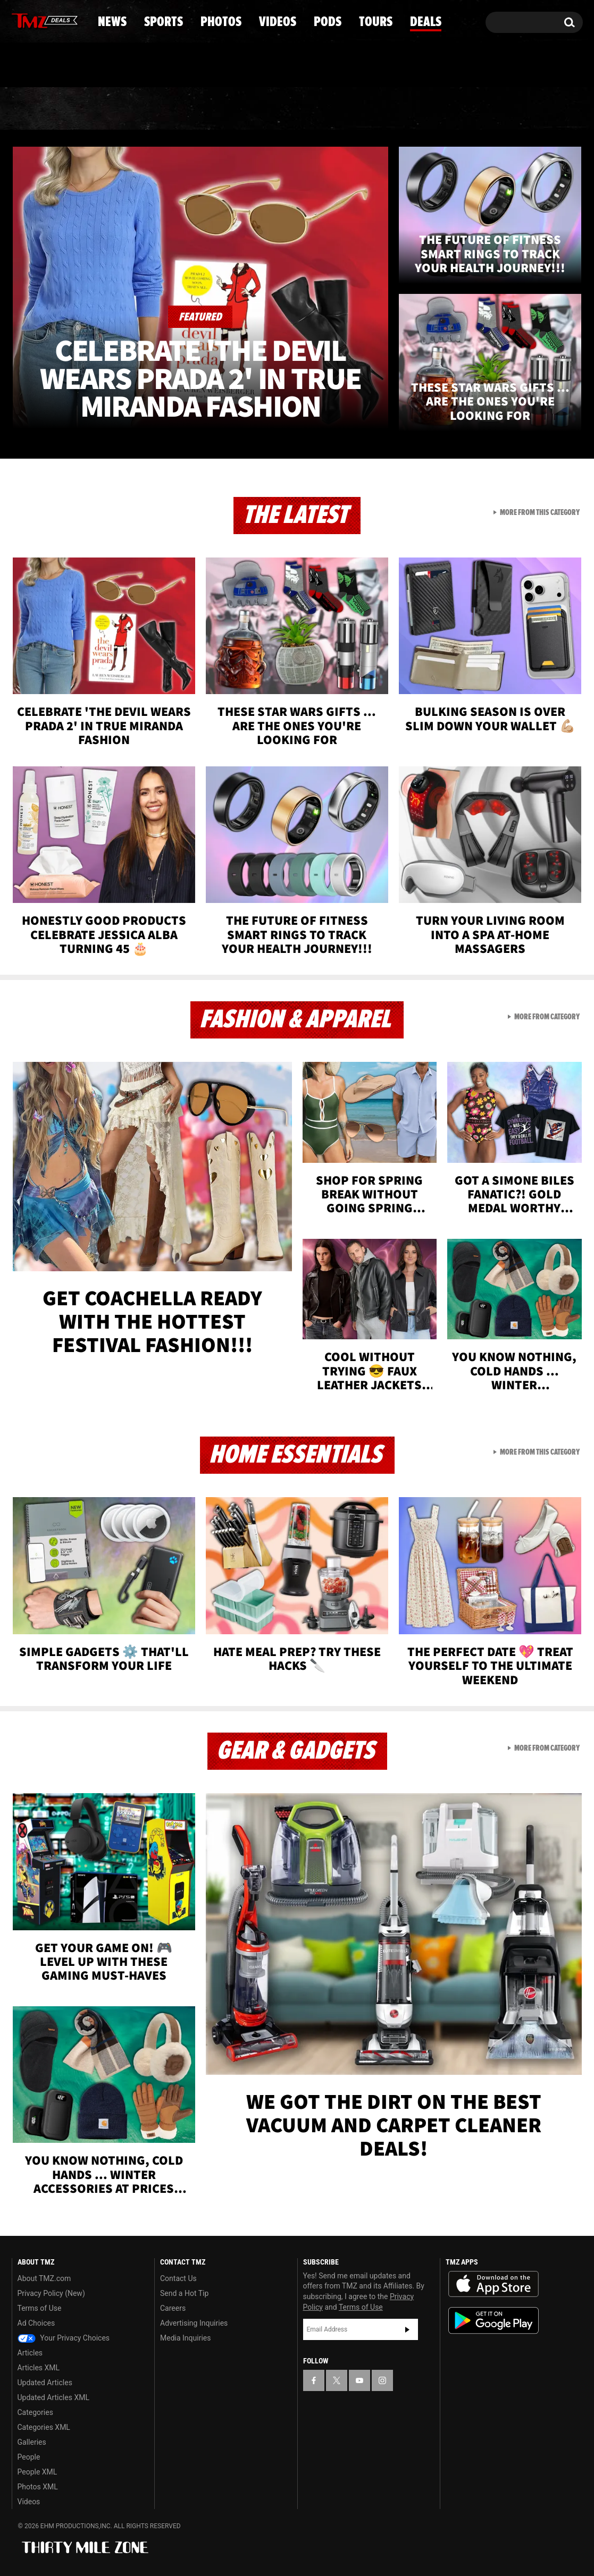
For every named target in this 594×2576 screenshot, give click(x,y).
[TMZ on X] (36, 20)
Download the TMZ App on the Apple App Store (493, 2284)
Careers (173, 2308)
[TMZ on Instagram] (75, 20)
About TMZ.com (44, 2278)
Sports (119, 109)
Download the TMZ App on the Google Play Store (493, 2320)
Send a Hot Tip (184, 2293)
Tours (456, 109)
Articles (30, 2353)
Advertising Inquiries (194, 2323)
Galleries (32, 2442)
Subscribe (407, 2329)
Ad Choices (36, 2323)
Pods (379, 109)
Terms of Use (40, 2308)
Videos (300, 109)
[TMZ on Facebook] (20, 20)
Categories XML (44, 2427)
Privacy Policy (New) (51, 2293)
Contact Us (178, 2278)
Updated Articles (45, 2382)
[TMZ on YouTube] (359, 2380)
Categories (35, 2412)
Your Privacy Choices (64, 2338)
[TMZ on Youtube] (55, 19)
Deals (536, 109)
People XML (37, 2472)
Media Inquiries (185, 2338)
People (29, 2457)
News (37, 109)
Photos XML (38, 2486)
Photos (210, 109)
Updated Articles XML (53, 2397)
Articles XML (39, 2367)
